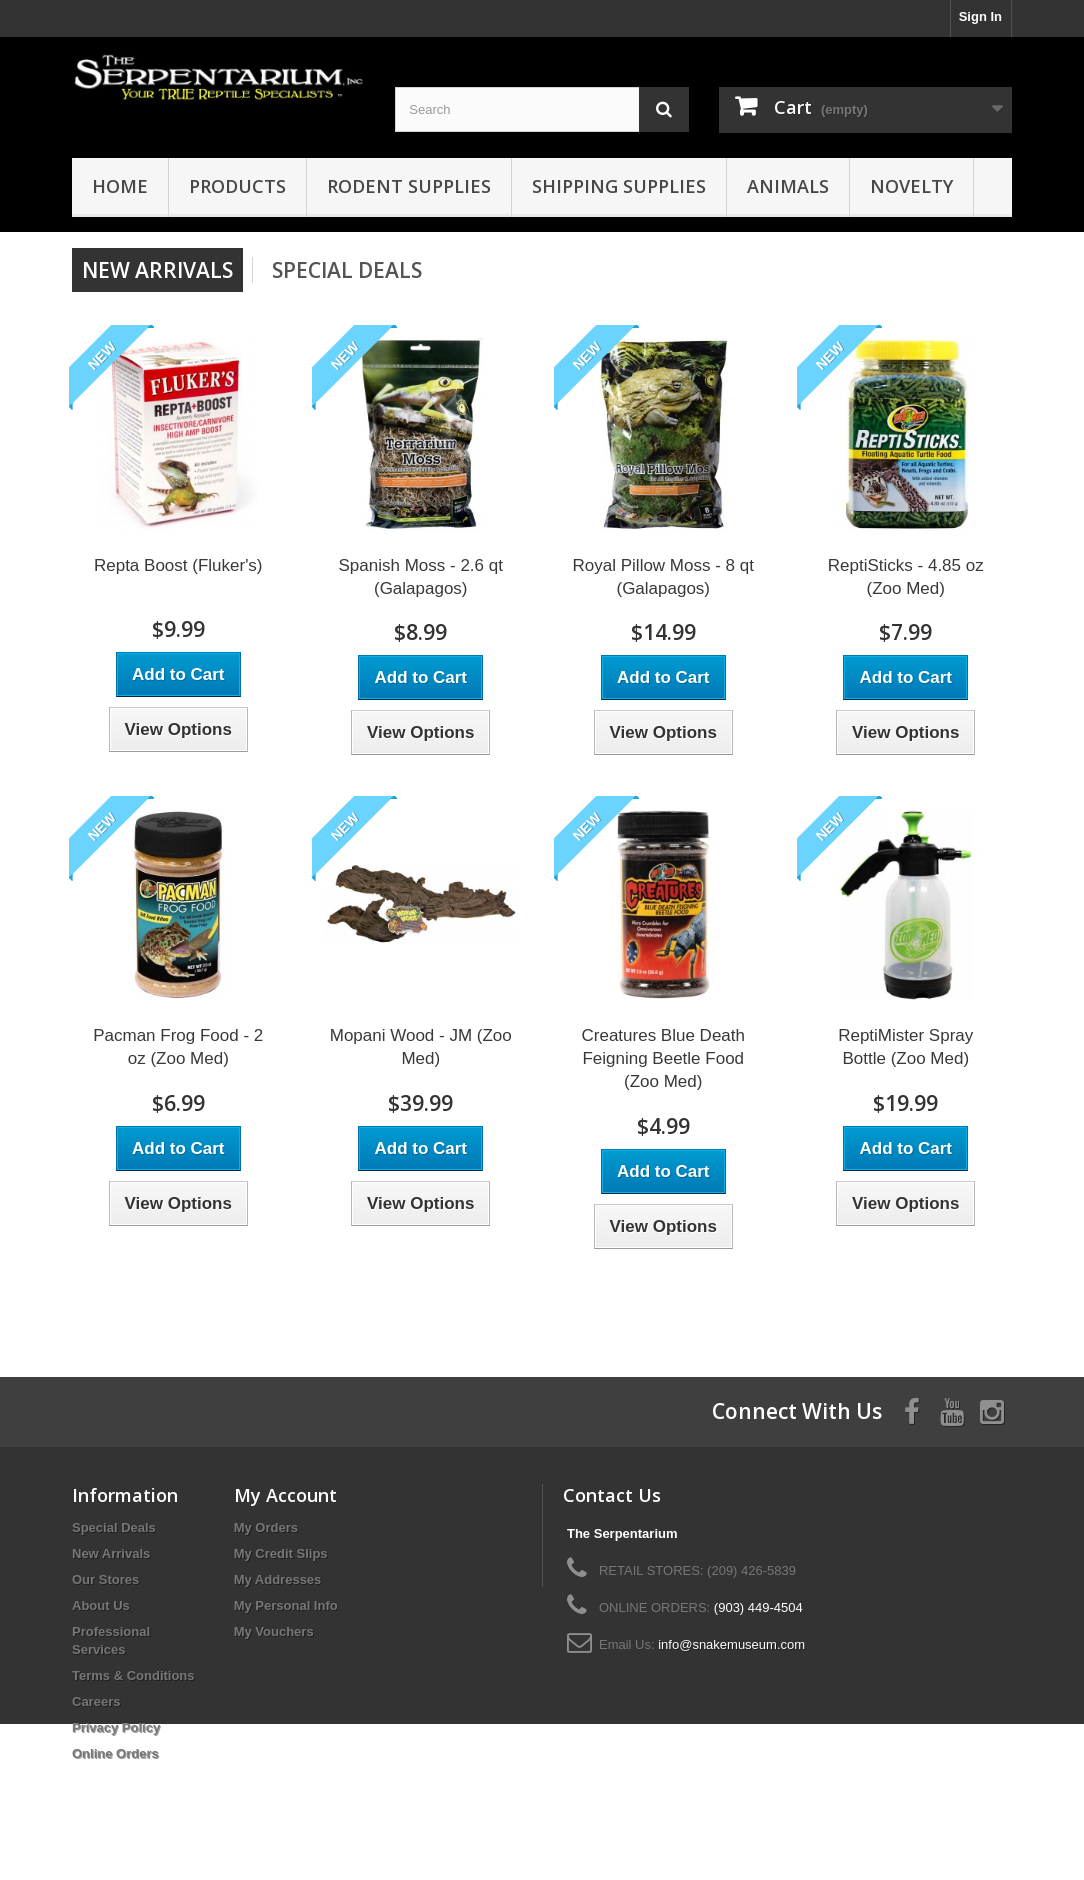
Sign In (980, 16)
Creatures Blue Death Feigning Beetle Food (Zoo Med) (663, 1058)
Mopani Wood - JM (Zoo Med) (421, 1047)
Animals (788, 186)
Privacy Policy (116, 1727)
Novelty (911, 186)
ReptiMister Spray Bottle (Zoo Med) (905, 1047)
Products (237, 186)
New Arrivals (111, 1553)
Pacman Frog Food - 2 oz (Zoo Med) (178, 1047)
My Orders (266, 1527)
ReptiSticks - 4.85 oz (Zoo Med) (906, 577)
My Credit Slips (281, 1553)
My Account (285, 1495)
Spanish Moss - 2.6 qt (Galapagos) (421, 577)
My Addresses (278, 1579)
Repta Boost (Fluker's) (178, 565)
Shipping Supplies (619, 186)
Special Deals (347, 270)
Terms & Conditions (133, 1675)
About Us (101, 1605)
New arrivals (157, 270)
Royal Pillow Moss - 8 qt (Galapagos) (663, 577)
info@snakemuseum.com (731, 1644)
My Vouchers (274, 1631)
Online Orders (115, 1753)
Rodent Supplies (409, 186)
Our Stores (105, 1579)
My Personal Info (286, 1605)
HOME (120, 186)
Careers (96, 1701)
